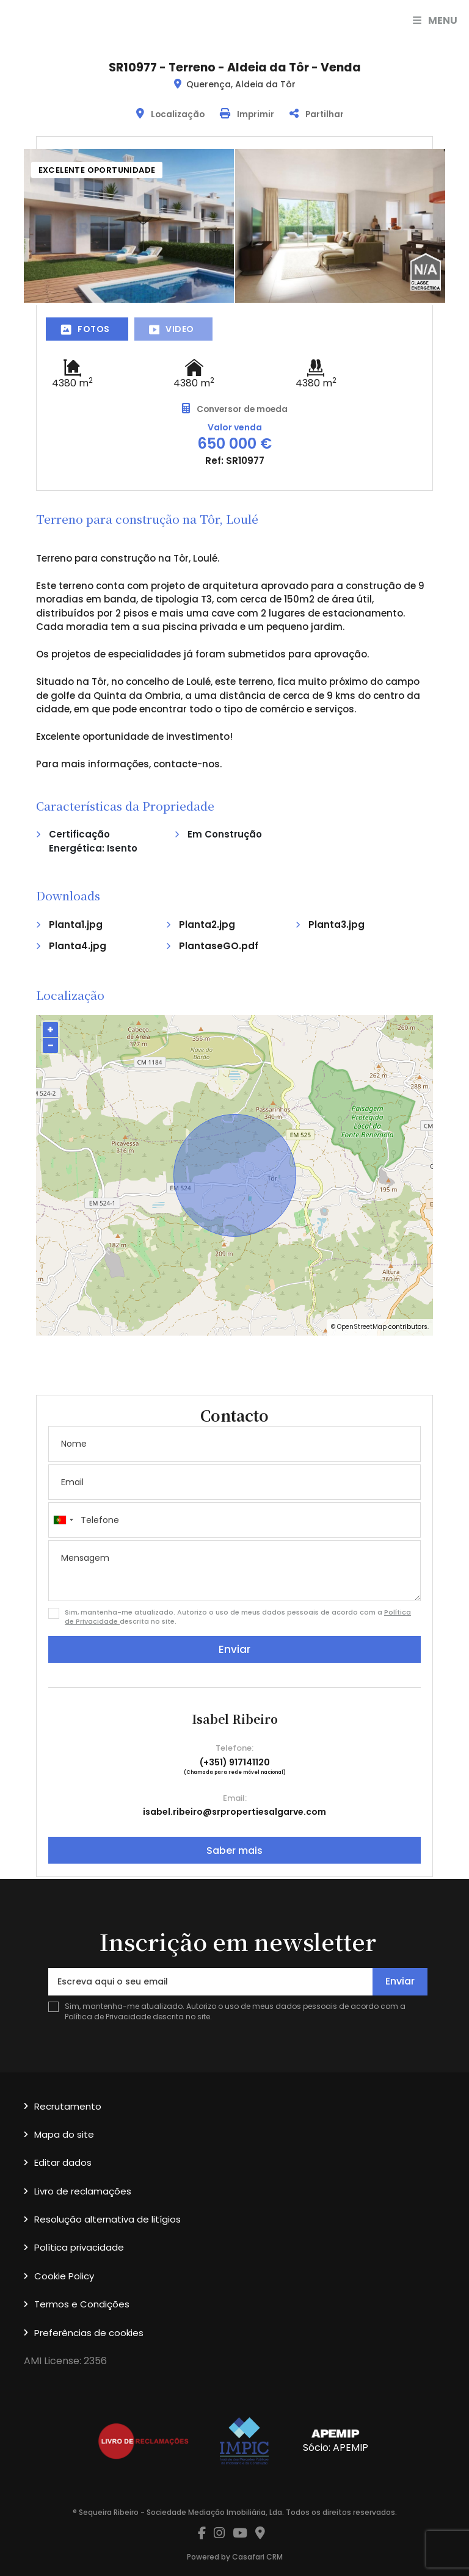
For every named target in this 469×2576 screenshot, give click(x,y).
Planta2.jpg (207, 924)
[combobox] (234, 1520)
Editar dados (63, 2162)
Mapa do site (64, 2134)
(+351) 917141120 (235, 1762)
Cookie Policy (64, 2276)
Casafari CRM (257, 2557)
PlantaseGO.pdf (218, 945)
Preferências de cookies (89, 2332)
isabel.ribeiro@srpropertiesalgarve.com (234, 1812)
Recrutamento (67, 2106)
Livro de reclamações (82, 2191)
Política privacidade (79, 2247)
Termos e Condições (81, 2304)
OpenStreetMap (362, 1326)
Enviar (234, 1649)
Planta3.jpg (336, 924)
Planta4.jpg (77, 945)
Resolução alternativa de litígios (107, 2219)
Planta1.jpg (76, 924)
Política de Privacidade (109, 2016)
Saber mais (234, 1850)
